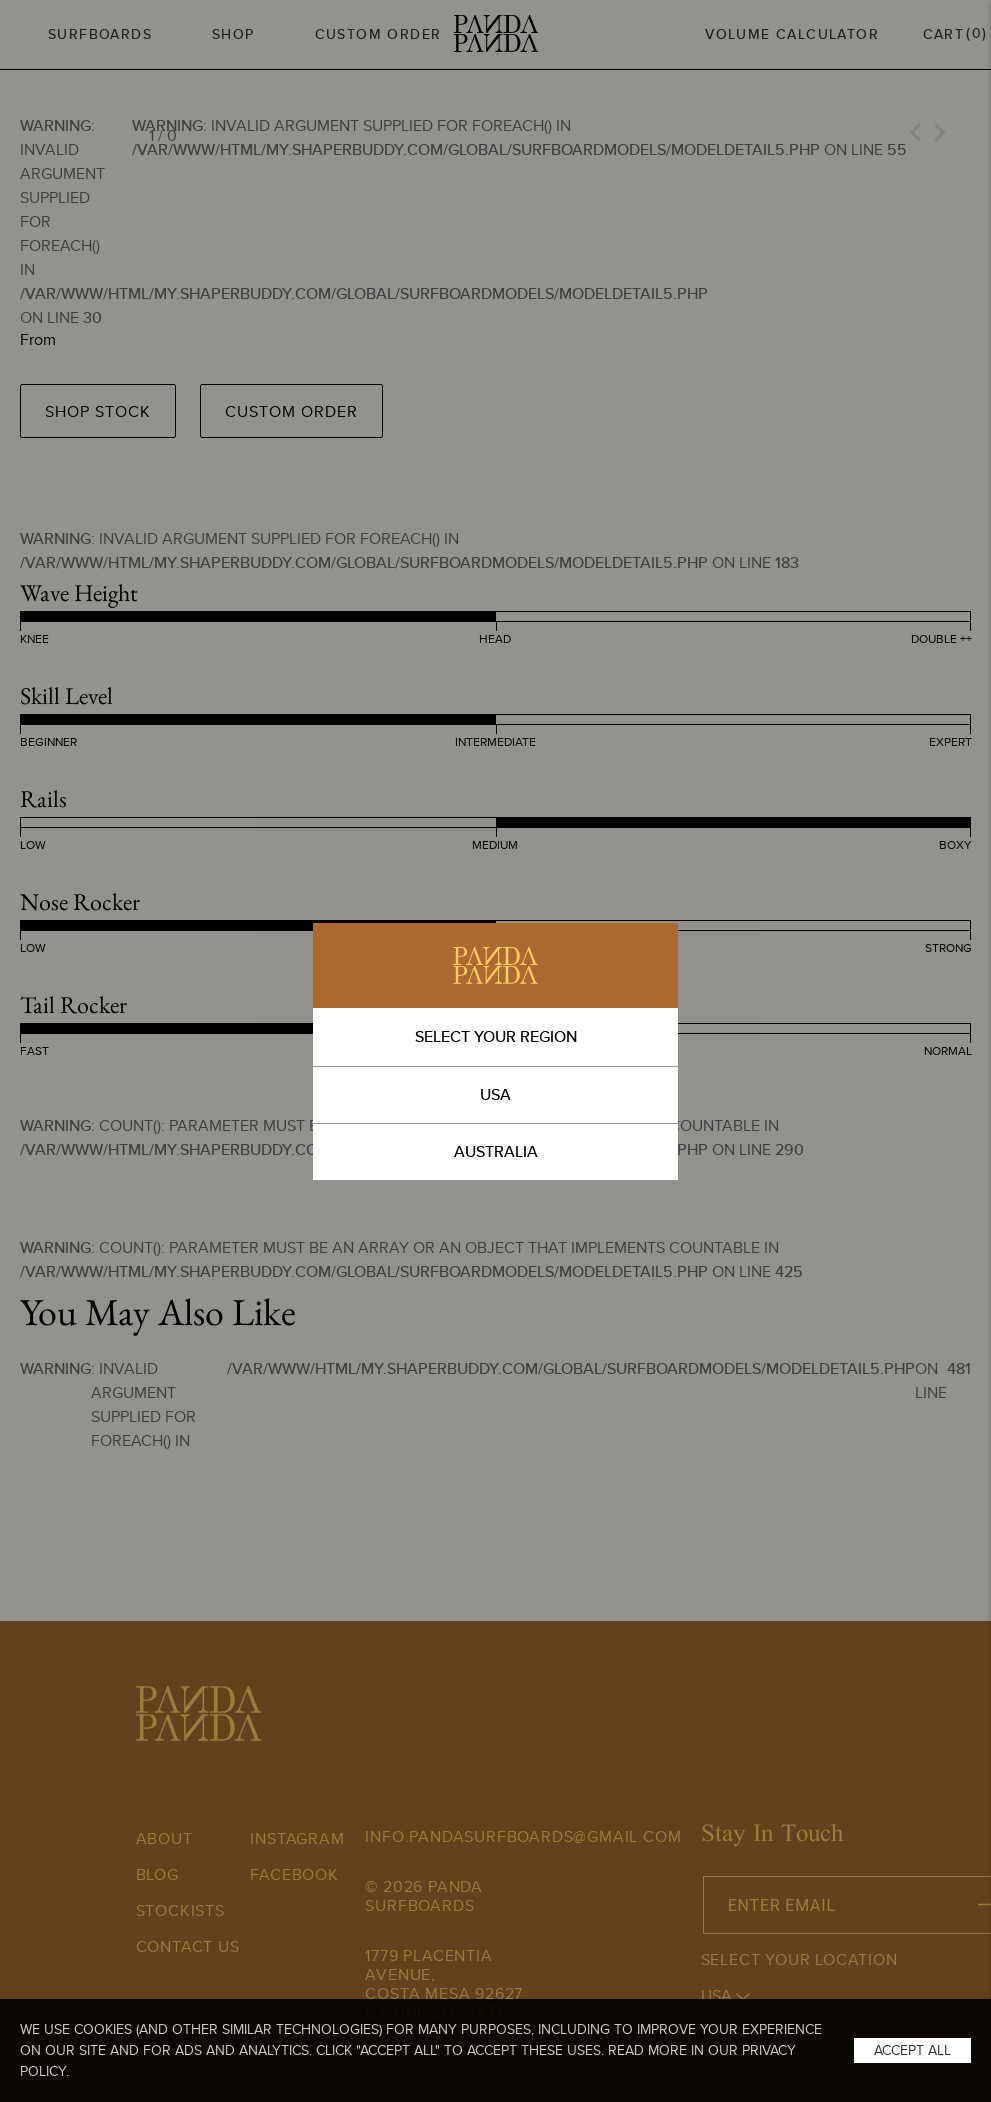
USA (495, 1094)
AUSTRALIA (496, 1151)
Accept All (912, 2050)
